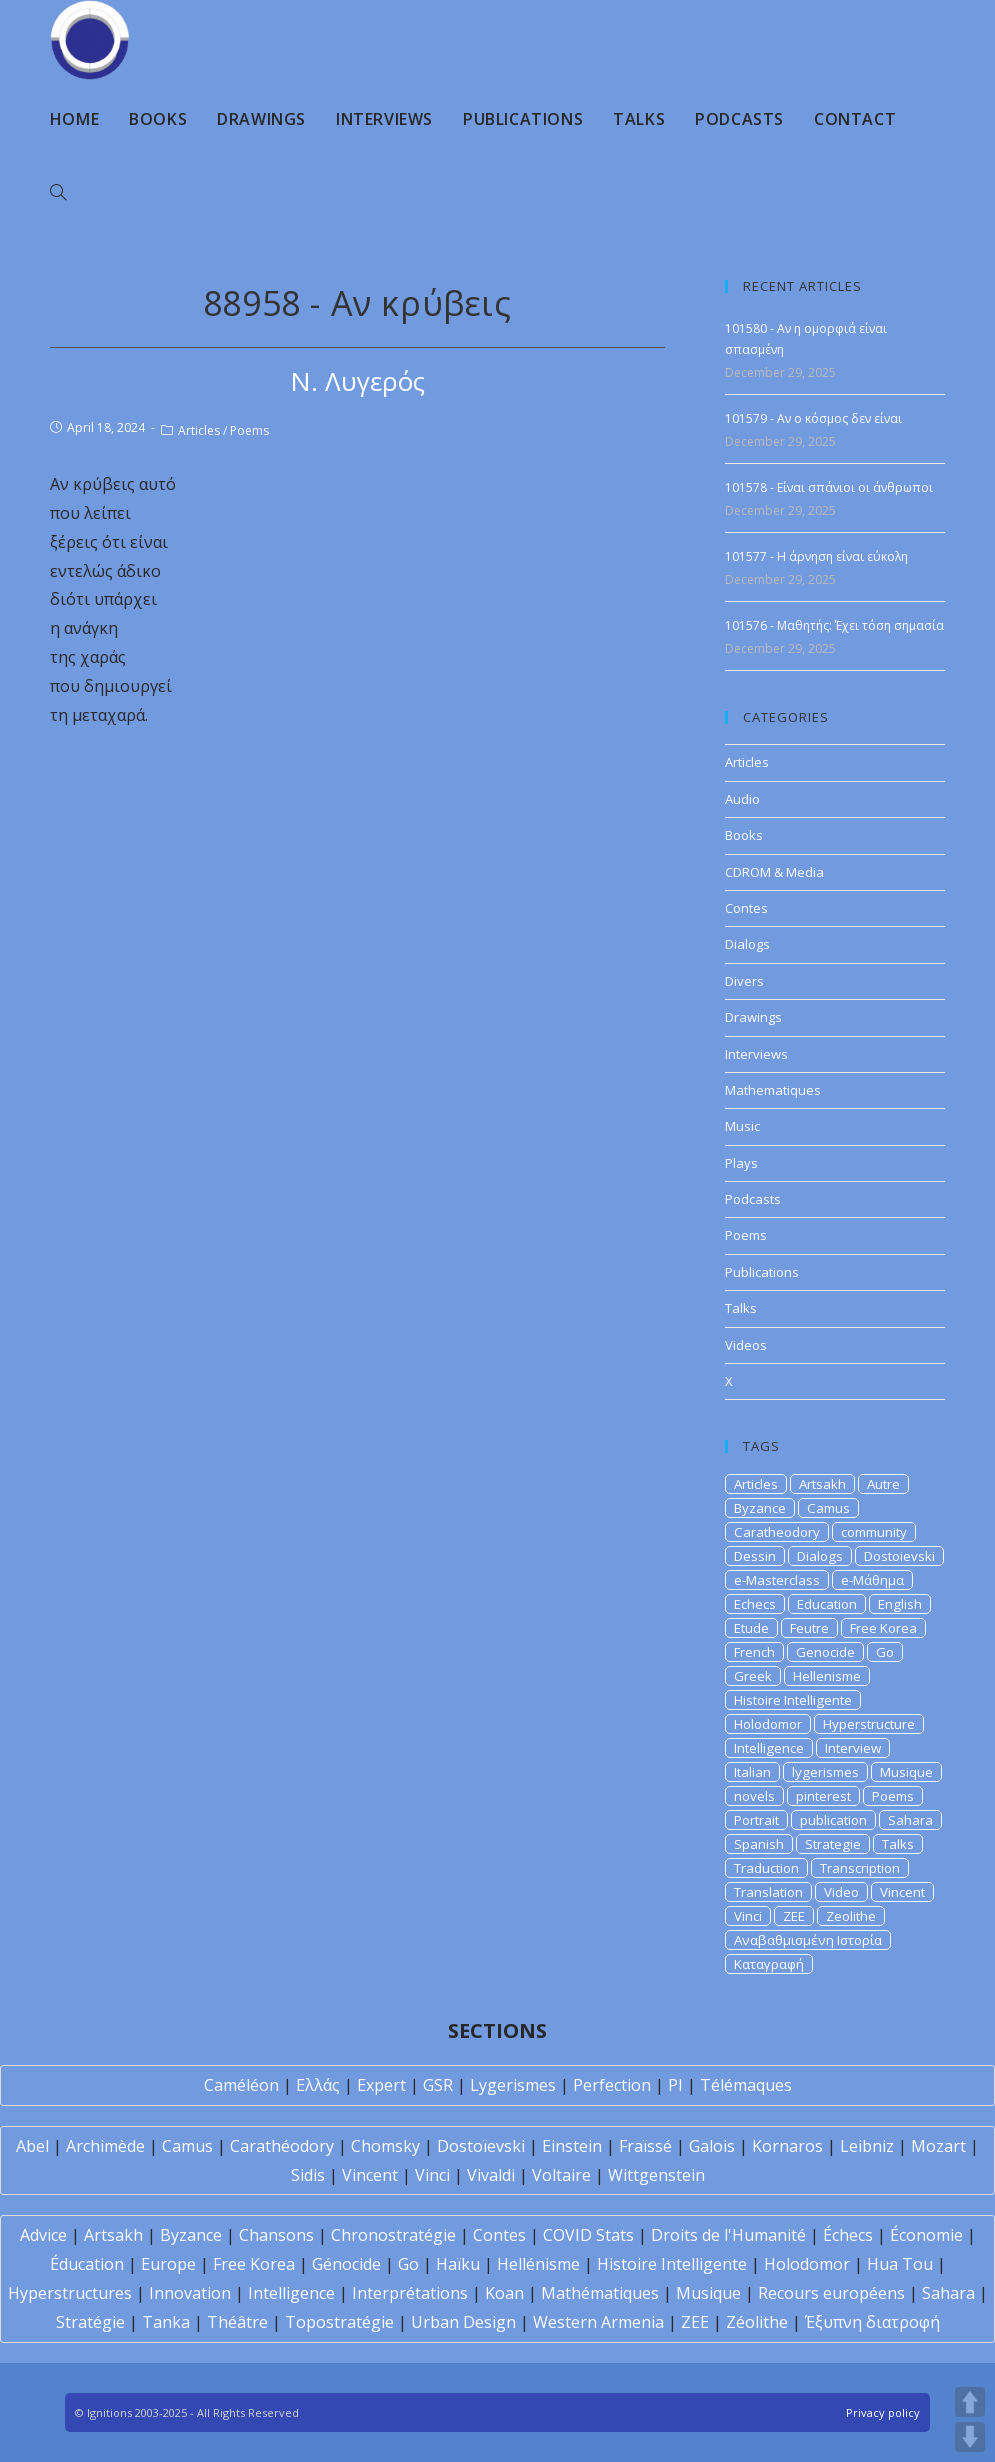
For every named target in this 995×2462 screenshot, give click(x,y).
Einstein (572, 2146)
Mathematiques (773, 1090)
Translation (768, 1892)
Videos (746, 1345)
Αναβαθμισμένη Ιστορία (808, 1940)
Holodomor (768, 1724)
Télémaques (746, 2085)
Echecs (755, 1604)
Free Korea (883, 1628)
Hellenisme (827, 1676)
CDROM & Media (774, 872)
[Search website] (58, 193)
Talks (741, 1308)
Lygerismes (513, 2085)
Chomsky (385, 2146)
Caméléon (241, 2085)
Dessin (755, 1556)
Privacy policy (883, 2412)
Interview (853, 1748)
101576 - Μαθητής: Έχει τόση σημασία (834, 625)
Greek (753, 1676)
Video (841, 1892)
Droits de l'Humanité (728, 2235)
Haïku (458, 2264)
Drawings (753, 1017)
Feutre (809, 1628)
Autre (883, 1484)
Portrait (756, 1820)
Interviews (756, 1054)
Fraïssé (645, 2146)
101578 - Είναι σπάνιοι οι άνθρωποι (829, 487)
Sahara (910, 1820)
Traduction (766, 1868)
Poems (249, 430)
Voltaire (561, 2175)
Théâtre (237, 2322)
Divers (744, 981)
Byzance (760, 1508)
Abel (32, 2146)
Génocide (346, 2264)
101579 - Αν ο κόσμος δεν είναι (813, 418)
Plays (741, 1163)
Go (885, 1652)
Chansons (276, 2235)
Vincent (902, 1892)
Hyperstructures (70, 2293)
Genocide (825, 1652)
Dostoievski (899, 1556)
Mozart (938, 2146)
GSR (438, 2085)
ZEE (794, 1916)
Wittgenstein (656, 2175)
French (754, 1652)
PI (675, 2085)
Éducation (87, 2264)
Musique (906, 1772)
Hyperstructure (869, 1724)
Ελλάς (318, 2085)
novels (754, 1796)
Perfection (612, 2085)
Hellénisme (538, 2264)
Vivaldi (491, 2175)
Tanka (166, 2322)
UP (970, 2402)
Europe (168, 2264)
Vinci (748, 1916)
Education (827, 1604)
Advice (43, 2235)
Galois (712, 2146)
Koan (504, 2293)
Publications (762, 1272)
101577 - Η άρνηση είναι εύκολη (816, 556)
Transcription (860, 1868)
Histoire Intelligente (793, 1700)
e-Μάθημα (872, 1580)
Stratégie (90, 2322)
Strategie (833, 1844)
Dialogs (747, 944)
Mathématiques (600, 2293)
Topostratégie (339, 2322)
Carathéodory (282, 2146)
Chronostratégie (393, 2235)
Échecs (848, 2235)
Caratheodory (777, 1532)
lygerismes (825, 1772)
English (900, 1604)
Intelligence (769, 1748)
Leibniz (867, 2146)
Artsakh (822, 1484)
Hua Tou (900, 2264)
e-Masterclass (777, 1580)
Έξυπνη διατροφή (872, 2322)
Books (744, 835)
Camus (828, 1508)
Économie (926, 2235)
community (874, 1532)
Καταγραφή (769, 1964)
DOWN (970, 2437)
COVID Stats (588, 2235)
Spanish (759, 1844)
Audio (742, 799)
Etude (751, 1628)
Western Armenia (598, 2322)
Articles (199, 430)
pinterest (823, 1796)
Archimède (105, 2146)
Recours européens (831, 2293)
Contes (746, 908)
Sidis (308, 2175)
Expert (381, 2085)
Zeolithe (851, 1916)
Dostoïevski (481, 2146)
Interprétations (410, 2293)
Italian (752, 1772)
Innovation (190, 2293)
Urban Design (463, 2322)
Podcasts (753, 1199)
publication (833, 1820)
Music (742, 1126)
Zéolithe (757, 2322)
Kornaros (787, 2146)
